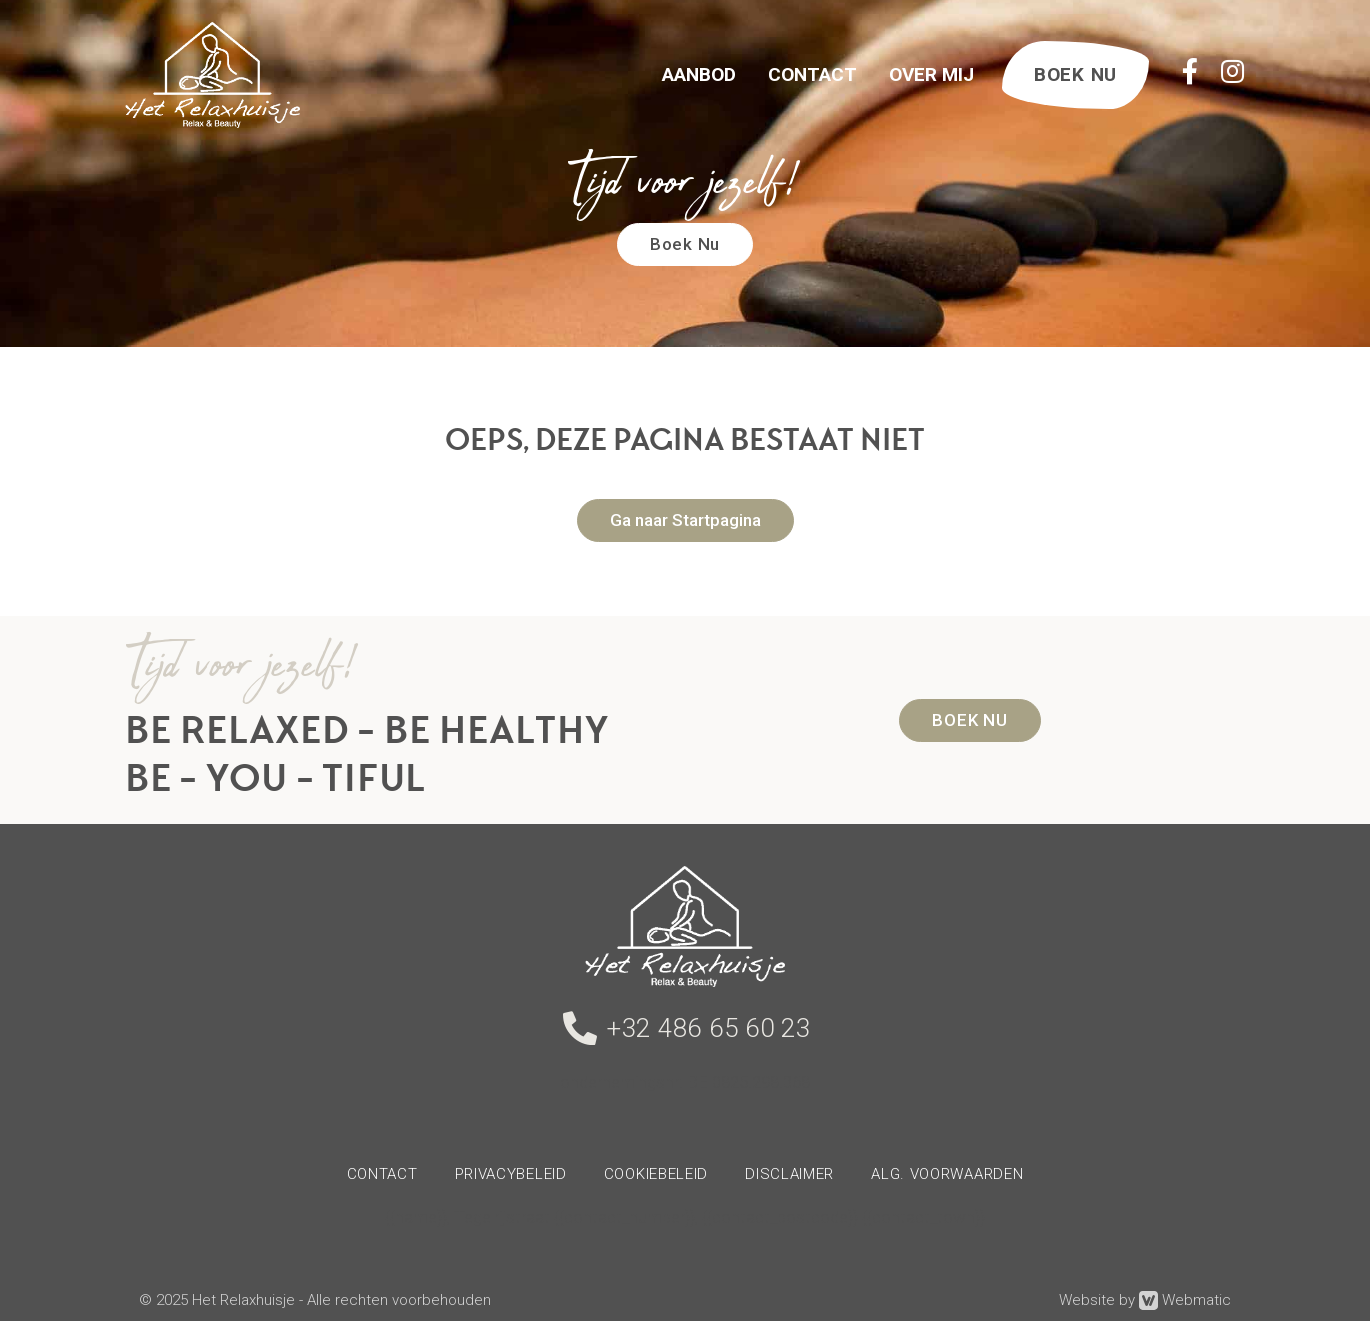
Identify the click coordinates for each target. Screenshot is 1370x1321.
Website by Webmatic (1145, 1300)
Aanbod (699, 74)
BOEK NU (1075, 74)
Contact (812, 74)
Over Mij (931, 74)
